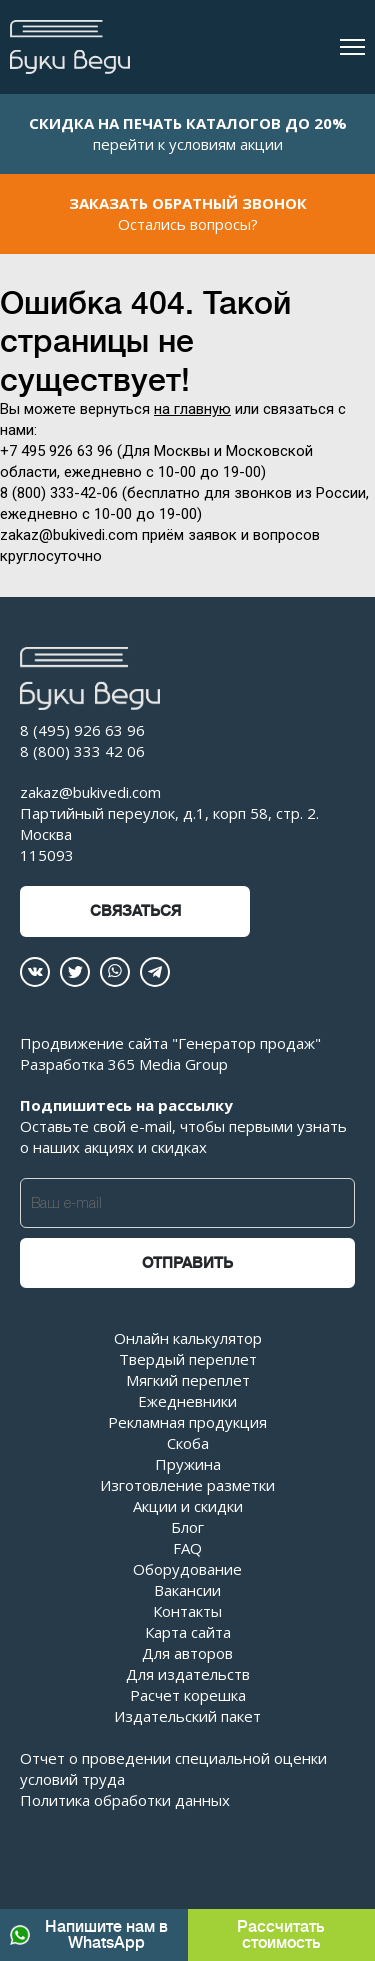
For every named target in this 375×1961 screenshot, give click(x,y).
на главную (192, 409)
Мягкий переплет (188, 1380)
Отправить (187, 1263)
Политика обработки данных (125, 1800)
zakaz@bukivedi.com (90, 792)
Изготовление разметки (187, 1485)
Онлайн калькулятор (188, 1338)
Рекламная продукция (187, 1422)
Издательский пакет (187, 1716)
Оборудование (187, 1569)
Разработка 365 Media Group (124, 1064)
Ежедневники (187, 1401)
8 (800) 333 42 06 (82, 751)
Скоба (188, 1443)
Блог (187, 1527)
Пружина (188, 1464)
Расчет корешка (188, 1695)
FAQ (187, 1548)
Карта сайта (188, 1632)
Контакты (187, 1611)
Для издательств (188, 1674)
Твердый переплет (188, 1359)
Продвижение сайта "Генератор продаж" (170, 1043)
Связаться (135, 911)
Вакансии (187, 1590)
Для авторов (187, 1653)
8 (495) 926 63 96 (82, 730)
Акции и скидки (188, 1506)
